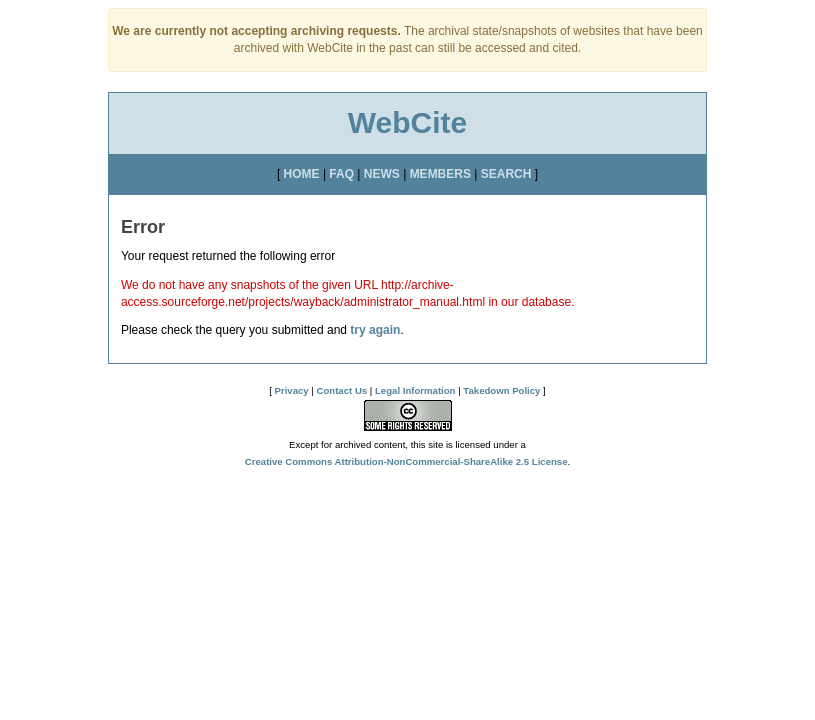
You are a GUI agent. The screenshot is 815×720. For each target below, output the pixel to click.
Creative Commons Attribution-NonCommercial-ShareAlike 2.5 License (406, 461)
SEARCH (506, 174)
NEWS (382, 174)
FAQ (341, 174)
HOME (302, 174)
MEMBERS (440, 174)
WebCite (407, 122)
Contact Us (342, 390)
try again (375, 330)
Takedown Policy (501, 390)
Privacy (292, 390)
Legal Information (415, 390)
